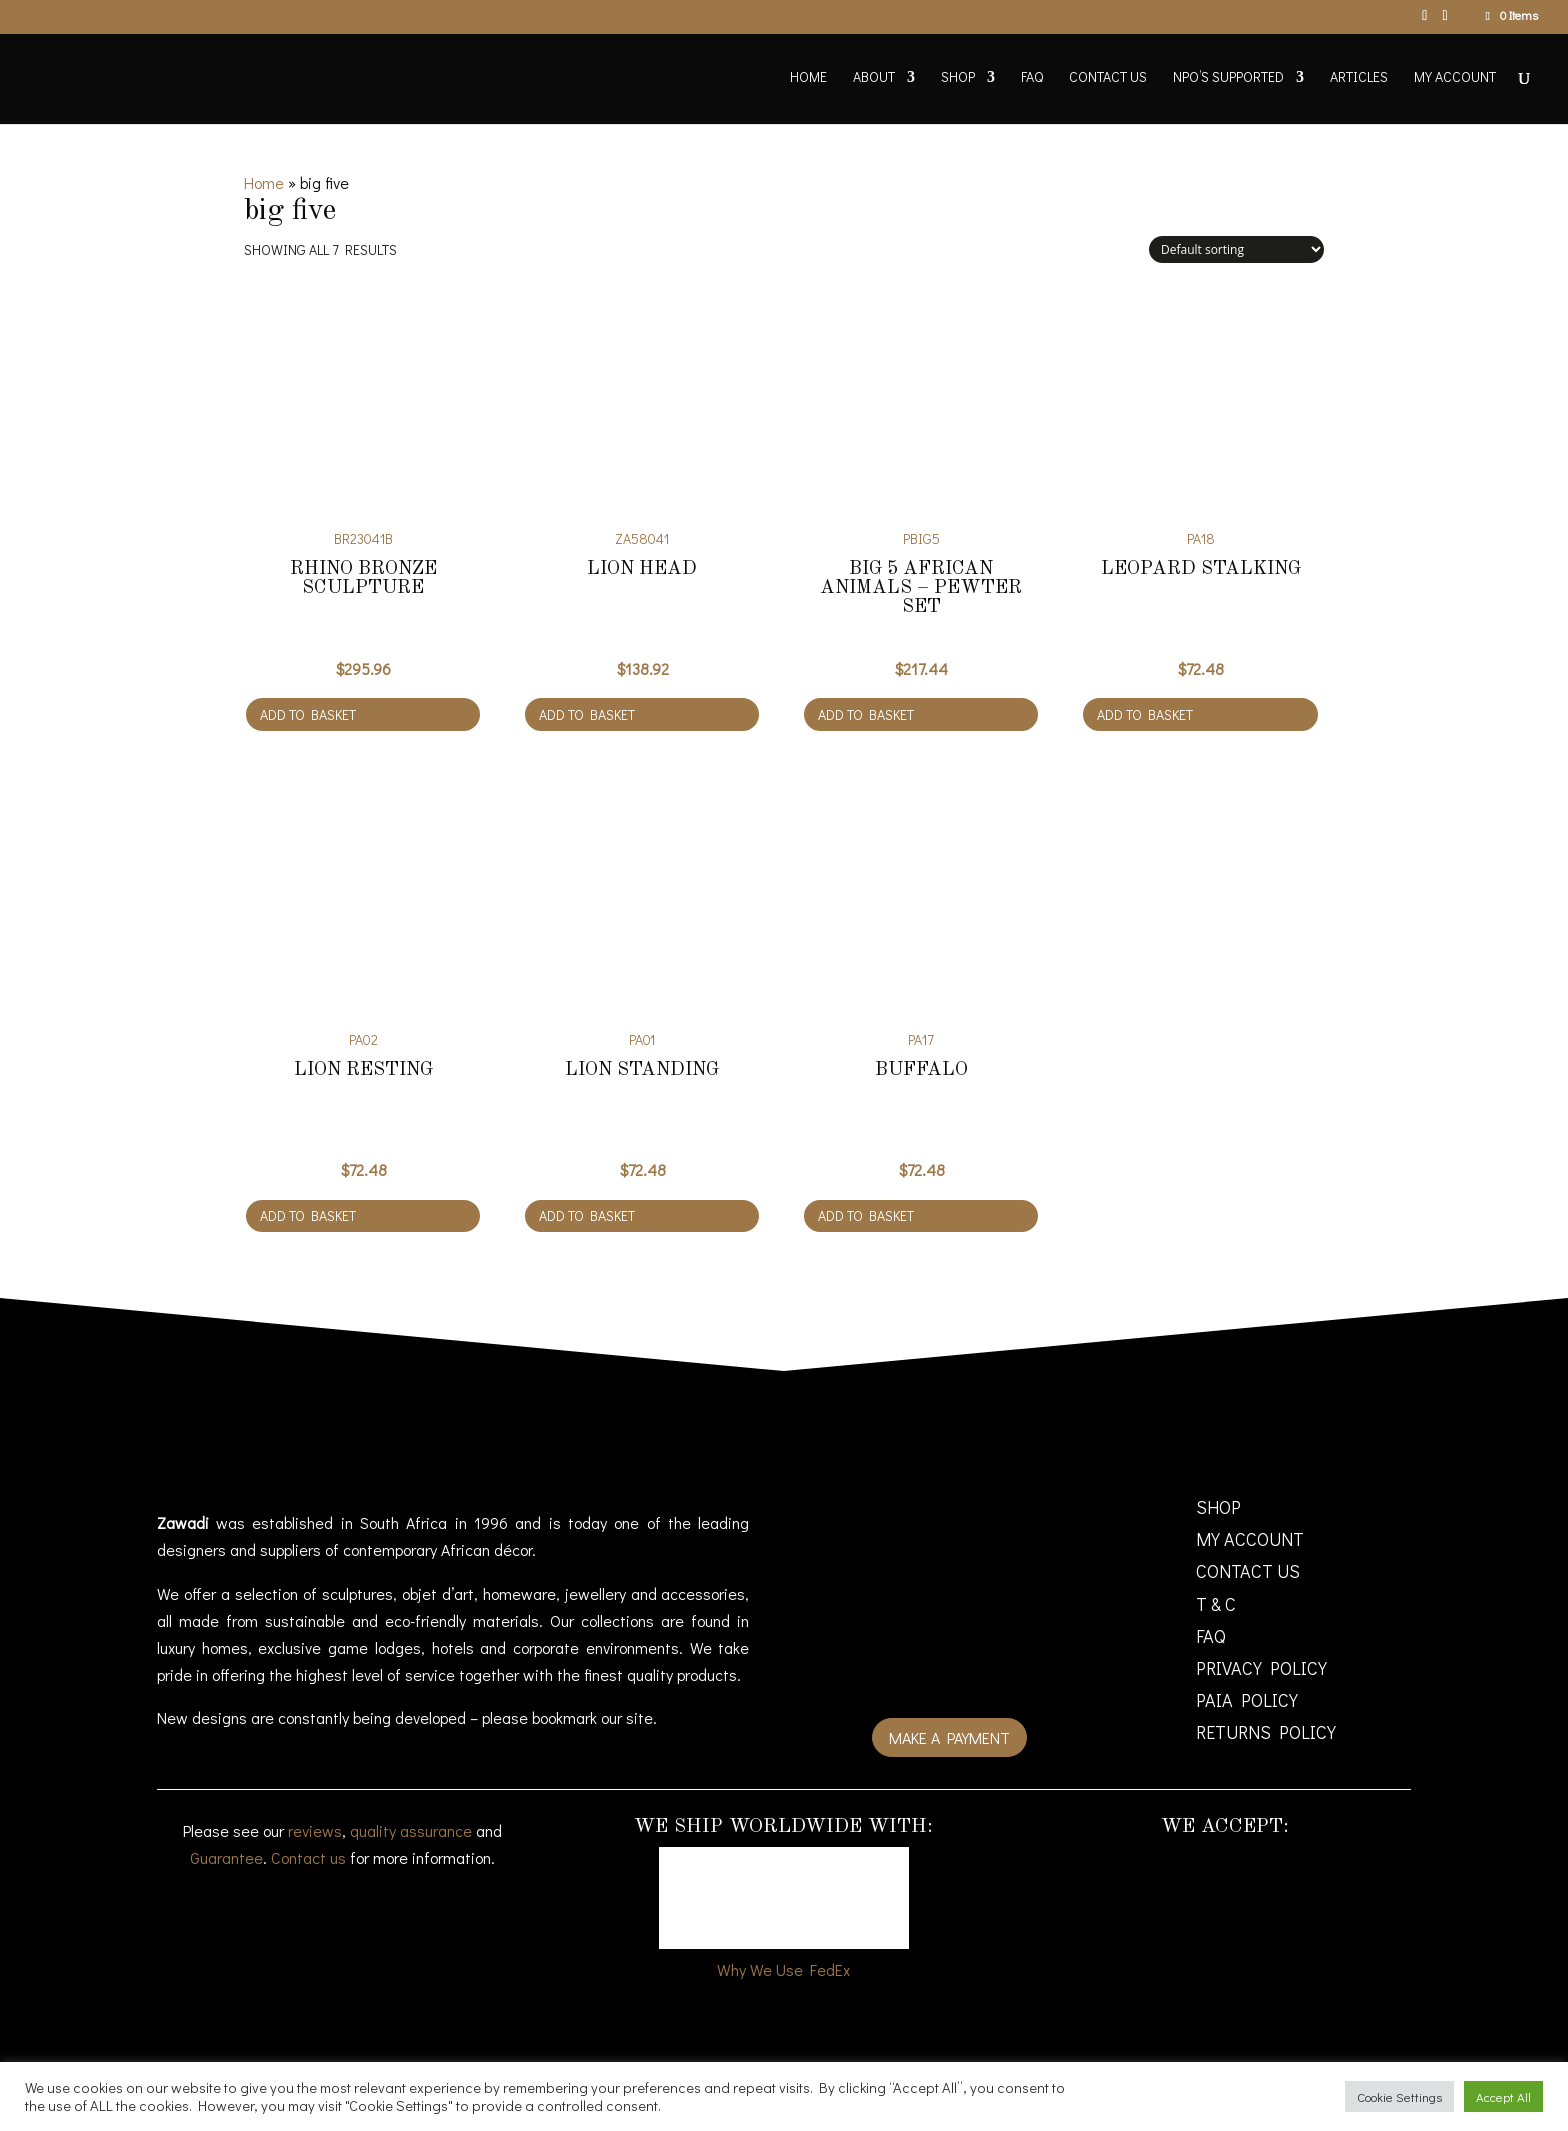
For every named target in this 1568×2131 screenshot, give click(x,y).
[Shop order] (1236, 249)
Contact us (308, 1857)
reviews (315, 1830)
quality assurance (411, 1830)
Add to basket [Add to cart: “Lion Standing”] (587, 1215)
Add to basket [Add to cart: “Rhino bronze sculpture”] (308, 714)
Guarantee (226, 1857)
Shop (958, 78)
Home (808, 78)
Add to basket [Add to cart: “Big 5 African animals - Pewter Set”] (866, 714)
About (874, 78)
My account (1455, 78)
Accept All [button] (1503, 2096)
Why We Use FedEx (783, 1969)
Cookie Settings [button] (1399, 2096)
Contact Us (1108, 78)
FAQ (1032, 78)
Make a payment (949, 1737)
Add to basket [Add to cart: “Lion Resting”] (308, 1215)
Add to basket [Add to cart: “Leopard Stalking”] (1145, 714)
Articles (1359, 78)
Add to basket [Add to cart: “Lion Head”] (587, 714)
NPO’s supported (1228, 78)
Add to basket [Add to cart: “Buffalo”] (866, 1215)
